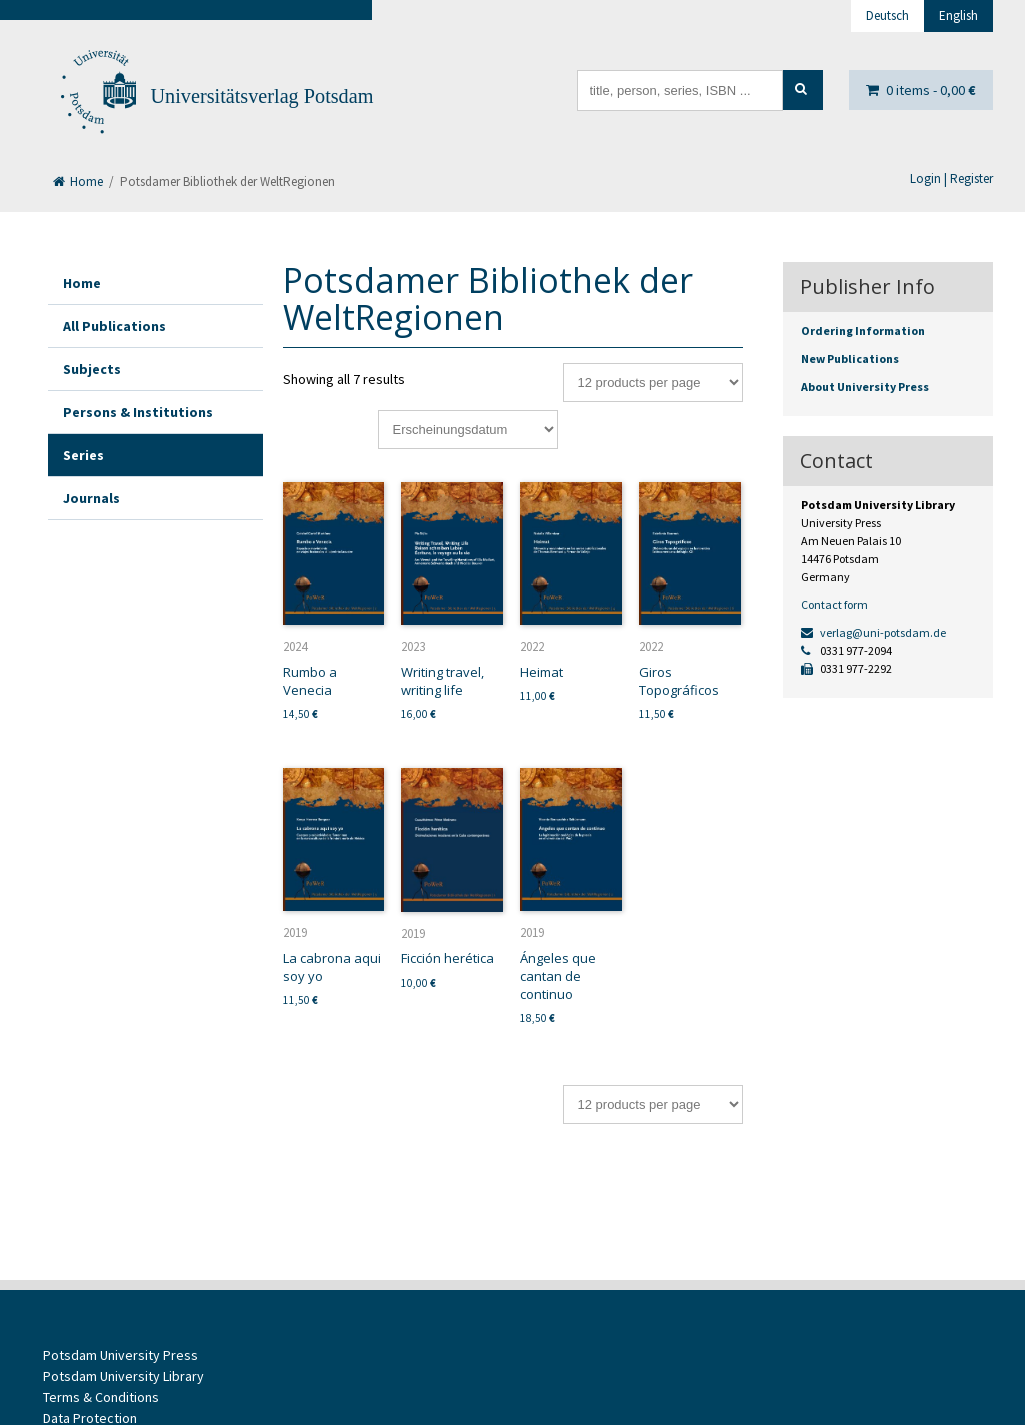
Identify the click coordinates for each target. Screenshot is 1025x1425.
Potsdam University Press (120, 1355)
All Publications (114, 326)
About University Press (865, 386)
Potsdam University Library (123, 1376)
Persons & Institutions (138, 412)
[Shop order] (468, 429)
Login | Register (951, 178)
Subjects (92, 369)
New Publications (850, 358)
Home (78, 181)
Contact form (834, 604)
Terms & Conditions (101, 1397)
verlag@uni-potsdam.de (873, 632)
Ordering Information (863, 330)
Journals (91, 498)
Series (83, 455)
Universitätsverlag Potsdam (262, 96)
